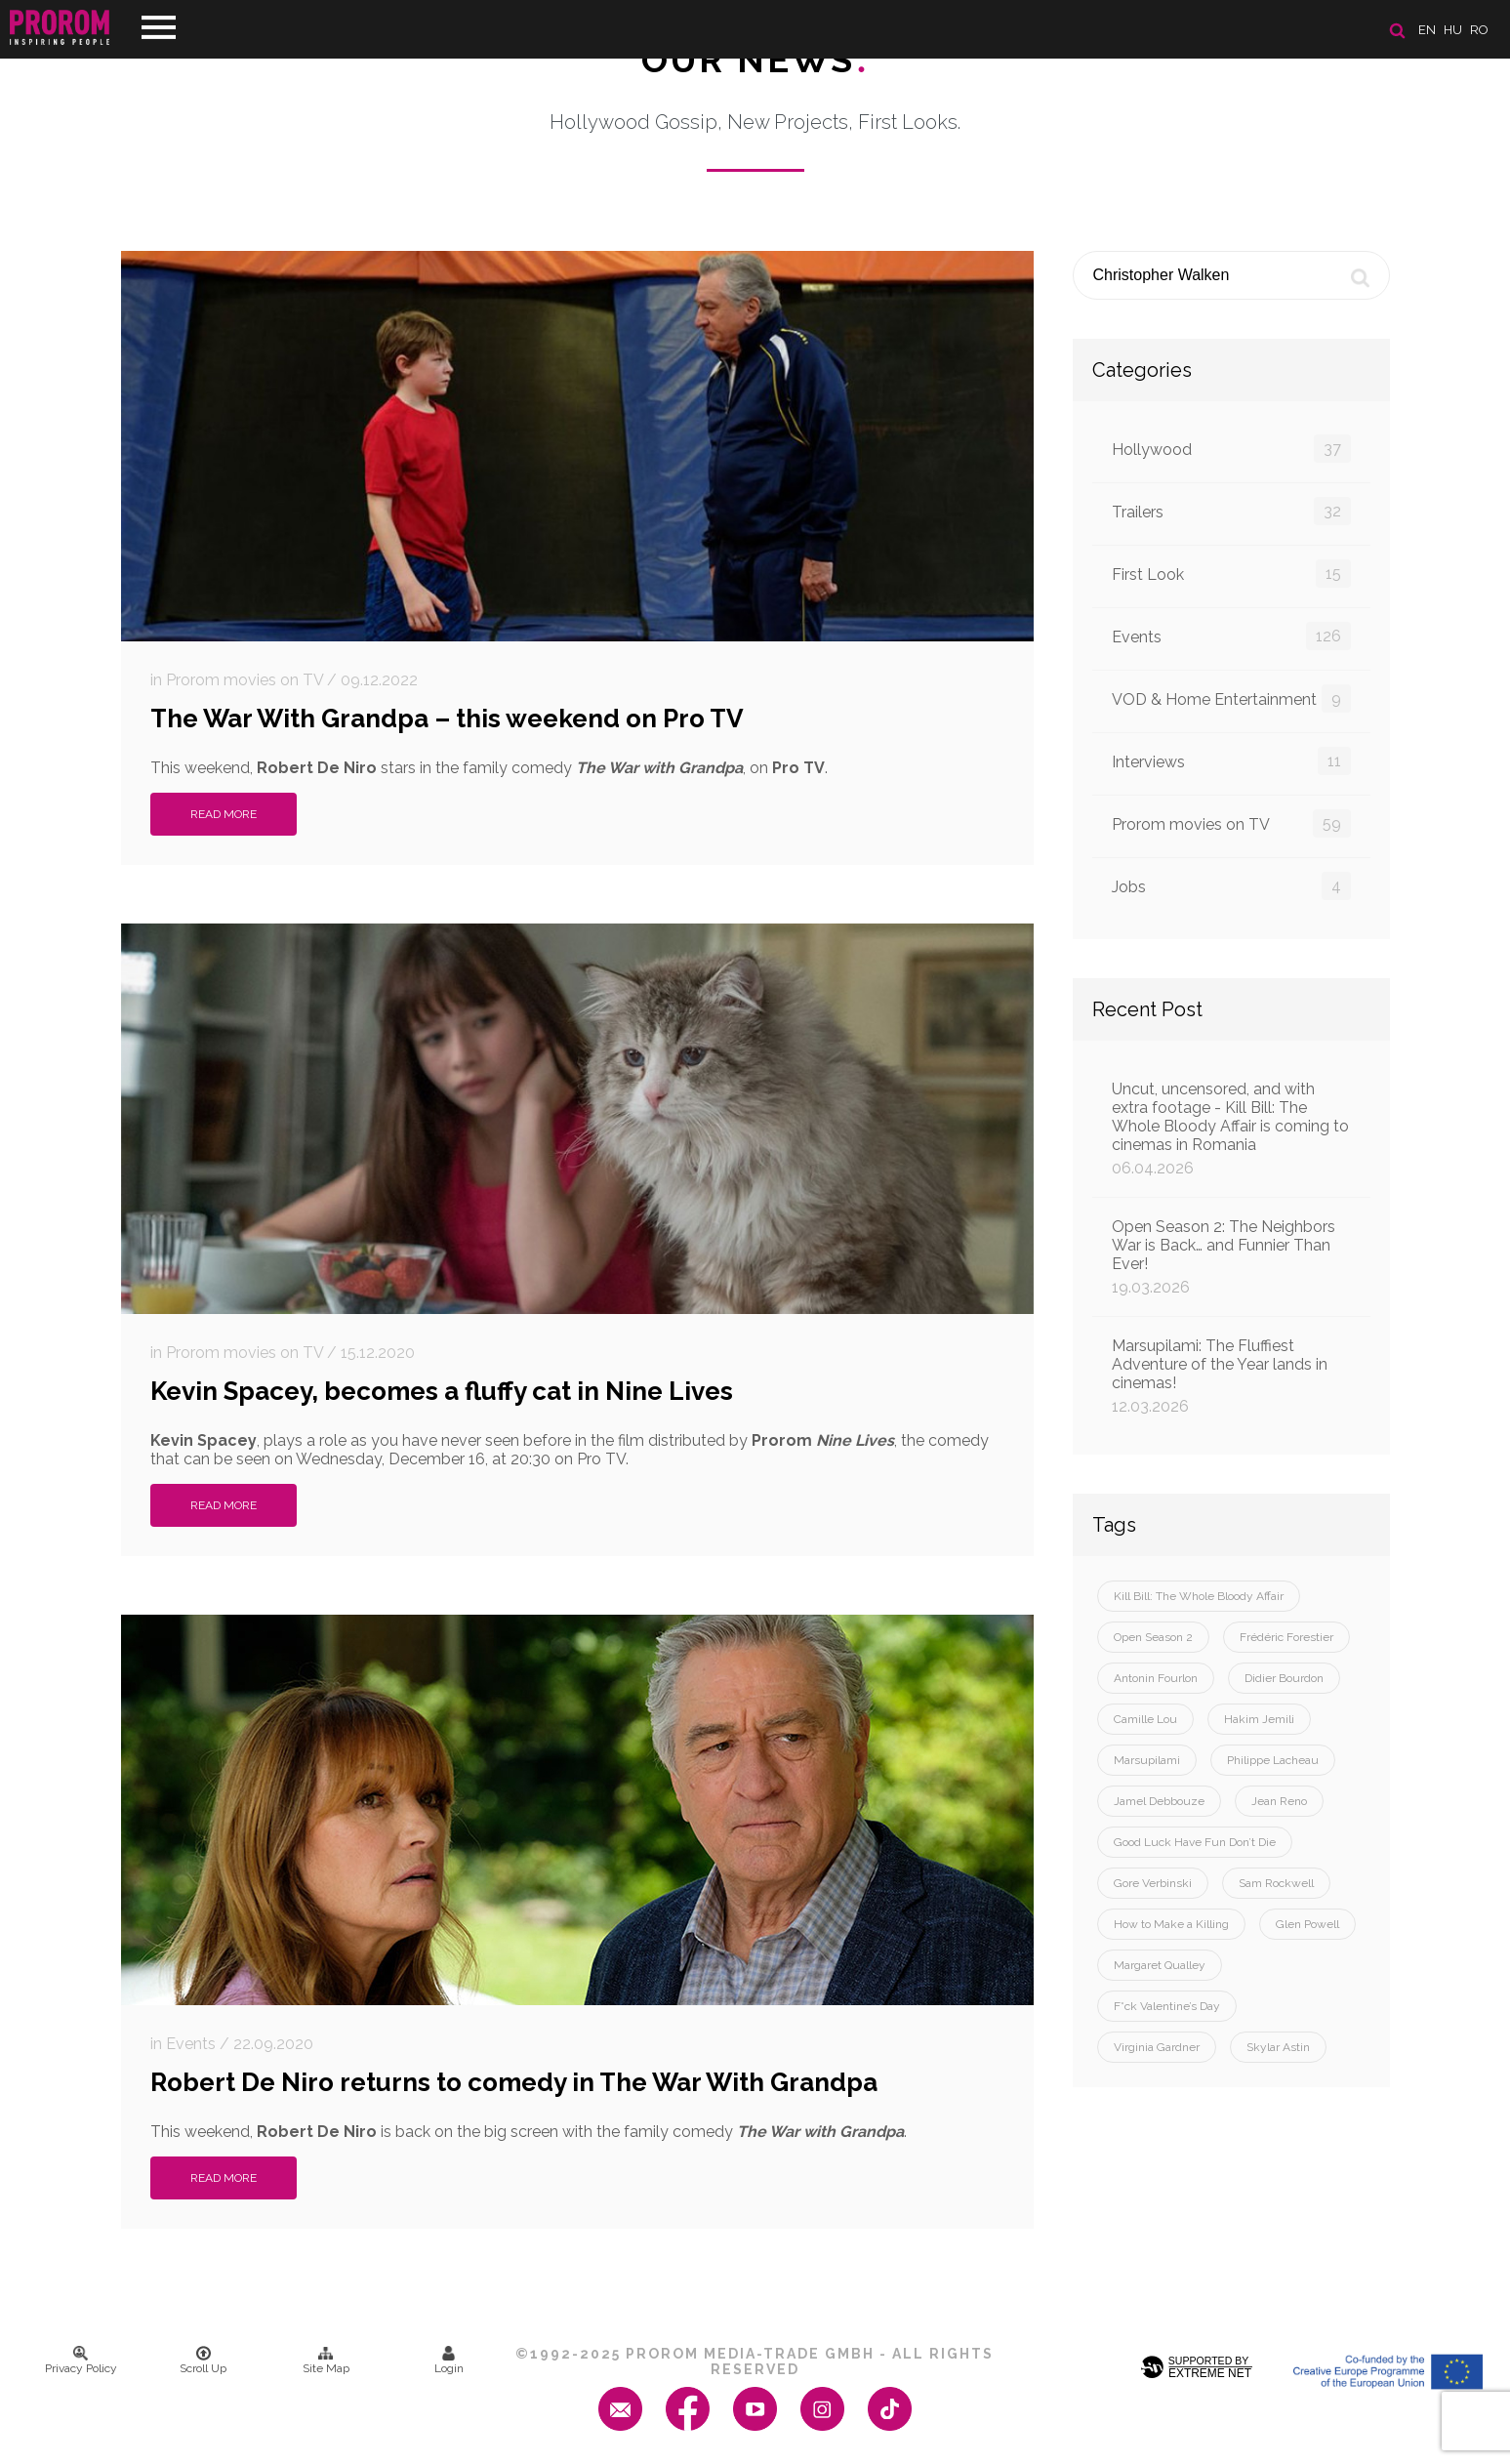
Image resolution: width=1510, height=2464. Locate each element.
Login (449, 2360)
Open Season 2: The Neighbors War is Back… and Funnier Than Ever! (1231, 1256)
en (1427, 29)
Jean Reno (1279, 1801)
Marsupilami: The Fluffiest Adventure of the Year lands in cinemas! (1231, 1376)
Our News (755, 59)
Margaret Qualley (1159, 1965)
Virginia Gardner (1157, 2047)
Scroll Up (203, 2360)
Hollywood (1231, 448)
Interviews (1231, 761)
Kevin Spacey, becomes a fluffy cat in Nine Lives (441, 1391)
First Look (1231, 573)
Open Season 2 (1153, 1637)
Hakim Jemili (1259, 1719)
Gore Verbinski (1153, 1883)
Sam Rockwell (1276, 1883)
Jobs (1231, 886)
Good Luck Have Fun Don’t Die (1195, 1842)
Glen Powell (1307, 1924)
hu (1453, 29)
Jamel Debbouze (1159, 1801)
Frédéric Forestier (1286, 1637)
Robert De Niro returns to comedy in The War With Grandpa (513, 2082)
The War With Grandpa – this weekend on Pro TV (447, 718)
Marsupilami (1147, 1760)
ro (1479, 29)
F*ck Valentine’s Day (1167, 2006)
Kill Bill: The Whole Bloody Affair (1199, 1596)
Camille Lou (1145, 1719)
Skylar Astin (1278, 2047)
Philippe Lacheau (1273, 1760)
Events (1231, 636)
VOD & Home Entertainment (1231, 698)
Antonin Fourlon (1156, 1678)
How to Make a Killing (1171, 1924)
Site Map (326, 2360)
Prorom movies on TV (1231, 823)
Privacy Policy (81, 2360)
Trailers (1231, 511)
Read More (223, 814)
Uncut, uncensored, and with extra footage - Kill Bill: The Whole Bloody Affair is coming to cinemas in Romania (1231, 1128)
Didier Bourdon (1284, 1678)
